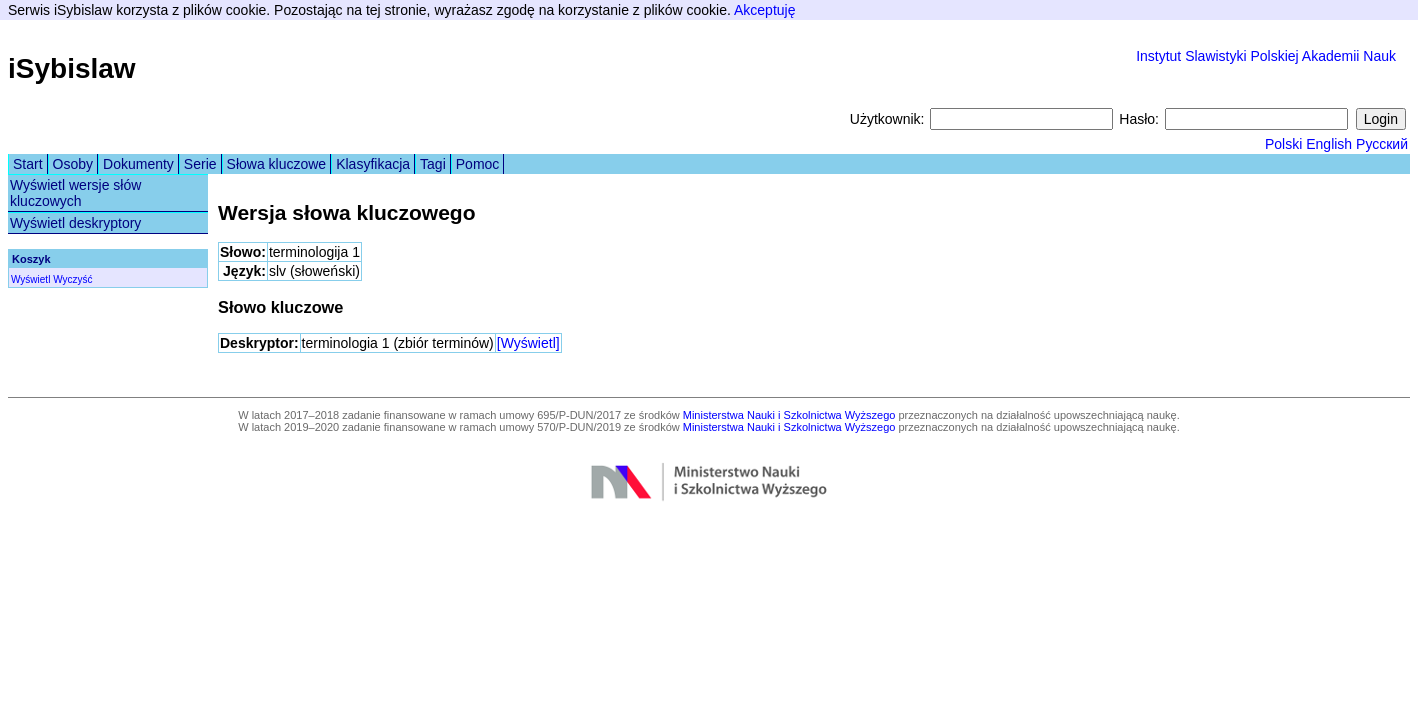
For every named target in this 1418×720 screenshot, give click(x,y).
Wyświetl (30, 279)
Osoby (73, 164)
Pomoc (478, 164)
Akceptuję (764, 10)
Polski (1283, 144)
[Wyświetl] (528, 343)
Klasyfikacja (373, 164)
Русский (1382, 144)
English (1329, 144)
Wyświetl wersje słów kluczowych (75, 193)
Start (28, 164)
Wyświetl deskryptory (75, 223)
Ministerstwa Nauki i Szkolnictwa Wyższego (789, 415)
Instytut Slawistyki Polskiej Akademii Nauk (1266, 56)
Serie (200, 164)
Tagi (433, 164)
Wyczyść (72, 279)
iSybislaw (72, 68)
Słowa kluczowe (277, 164)
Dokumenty (138, 164)
